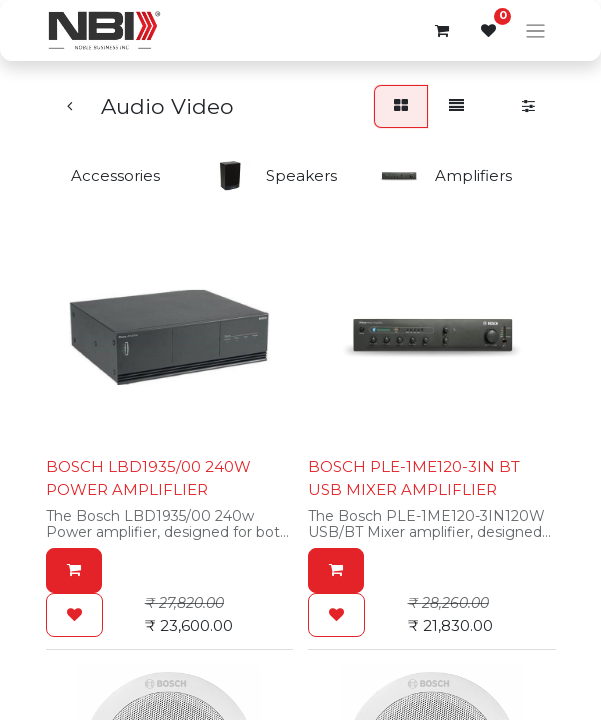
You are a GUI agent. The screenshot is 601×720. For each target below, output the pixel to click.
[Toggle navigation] (535, 30)
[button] (74, 570)
